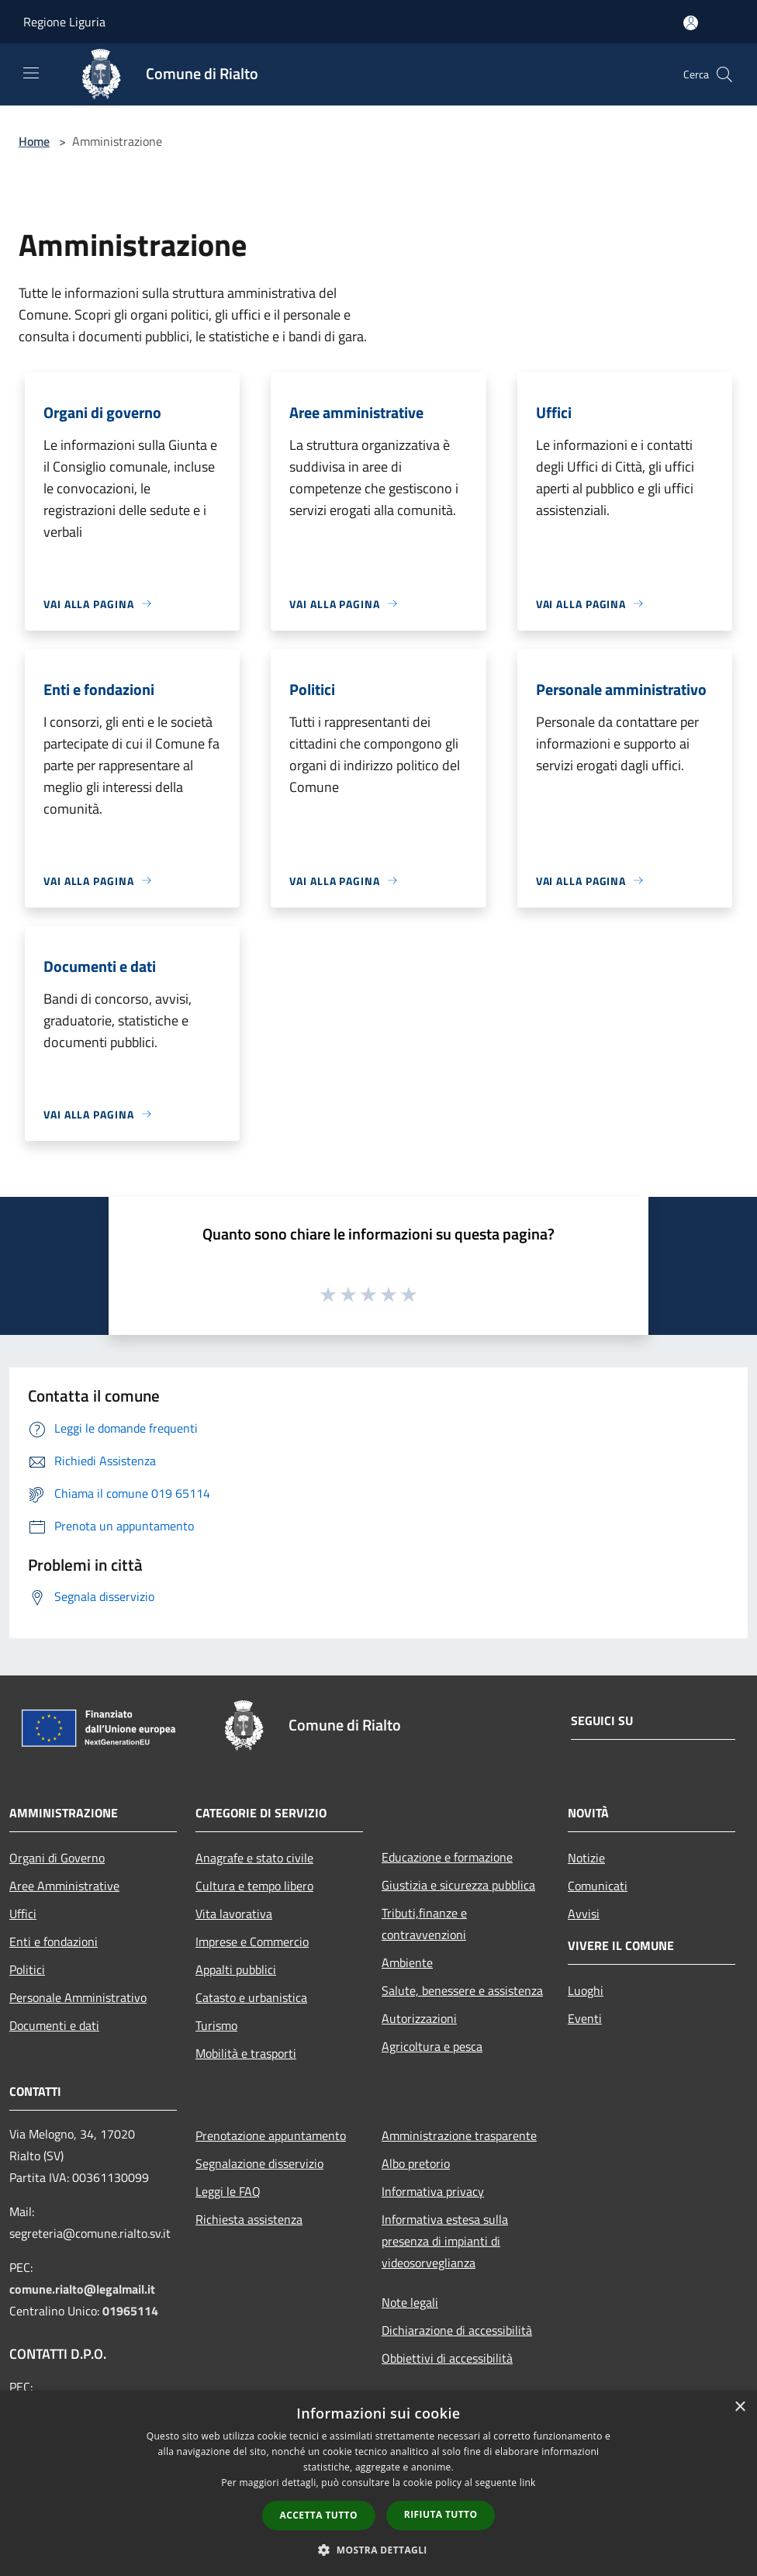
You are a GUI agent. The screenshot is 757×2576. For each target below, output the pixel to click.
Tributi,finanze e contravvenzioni (424, 1923)
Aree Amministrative (64, 1885)
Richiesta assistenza (248, 2219)
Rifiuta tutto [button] (441, 2514)
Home (34, 141)
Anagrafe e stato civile (254, 1857)
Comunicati (597, 1885)
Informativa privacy (433, 2191)
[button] (378, 2549)
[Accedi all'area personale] (690, 23)
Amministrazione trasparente (459, 2135)
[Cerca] (724, 74)
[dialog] (378, 2483)
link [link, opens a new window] (528, 2482)
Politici (27, 1969)
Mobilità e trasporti (245, 2053)
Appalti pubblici (235, 1969)
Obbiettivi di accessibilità (447, 2358)
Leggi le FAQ (228, 2191)
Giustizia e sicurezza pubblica (458, 1885)
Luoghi (585, 1990)
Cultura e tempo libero (254, 1885)
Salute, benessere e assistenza (462, 1990)
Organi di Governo (57, 1857)
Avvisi (584, 1913)
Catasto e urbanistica (251, 1997)
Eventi (585, 2018)
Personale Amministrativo (78, 1997)
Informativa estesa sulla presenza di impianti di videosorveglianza (445, 2241)
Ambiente (407, 1962)
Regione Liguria (64, 21)
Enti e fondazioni (53, 1941)
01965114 (130, 2310)
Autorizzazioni (419, 2018)
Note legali (410, 2302)
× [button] (739, 2407)
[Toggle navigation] (31, 73)
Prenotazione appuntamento (270, 2135)
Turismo (216, 2025)
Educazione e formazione (447, 1857)
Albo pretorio (416, 2163)
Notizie (586, 1857)
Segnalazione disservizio (259, 2163)
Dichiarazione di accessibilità (457, 2330)
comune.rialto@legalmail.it (82, 2289)
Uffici (22, 1913)
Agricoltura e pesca (432, 2046)
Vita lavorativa (233, 1913)
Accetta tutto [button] (319, 2515)
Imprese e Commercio (252, 1941)
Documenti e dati (54, 2025)
